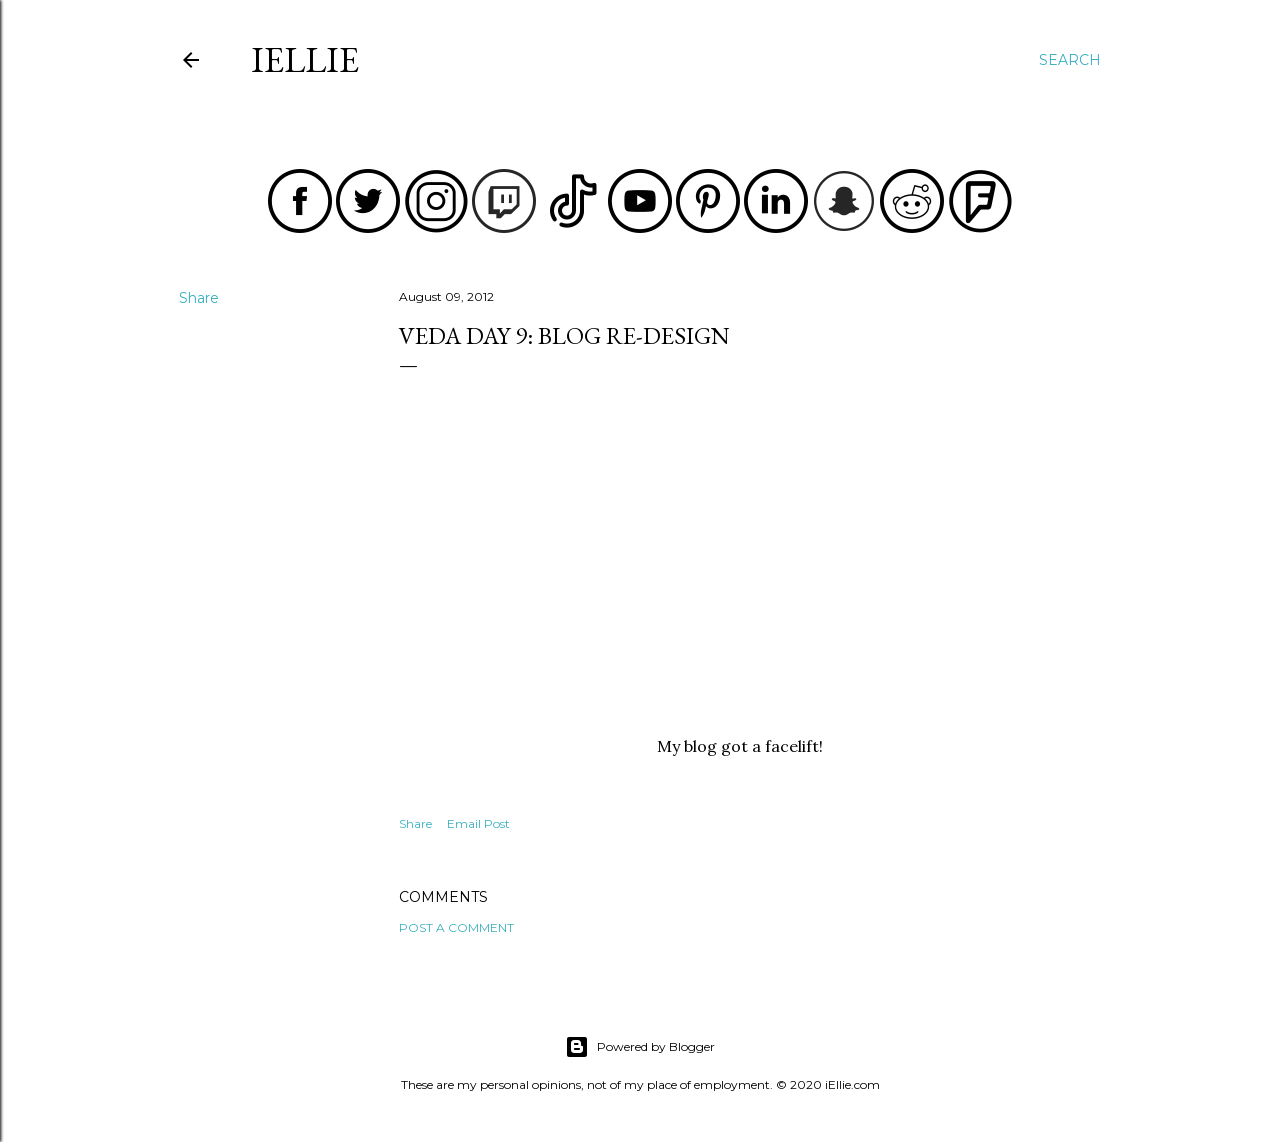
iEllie (305, 59)
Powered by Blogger (640, 1047)
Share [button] (199, 298)
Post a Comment (456, 927)
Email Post (478, 823)
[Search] (1070, 60)
